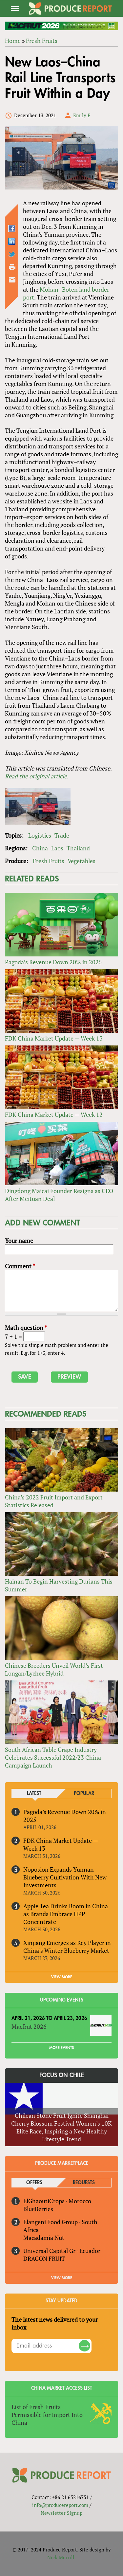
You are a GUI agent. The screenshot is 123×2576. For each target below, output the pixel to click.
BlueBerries (38, 2209)
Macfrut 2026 (29, 2026)
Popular (84, 1793)
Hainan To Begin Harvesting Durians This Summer (59, 1585)
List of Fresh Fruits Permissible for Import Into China (47, 2414)
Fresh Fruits (41, 41)
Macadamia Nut (43, 2237)
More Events (61, 2048)
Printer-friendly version (12, 267)
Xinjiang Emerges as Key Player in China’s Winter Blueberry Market (67, 1946)
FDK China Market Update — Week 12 (54, 1114)
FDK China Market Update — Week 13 (54, 1038)
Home (13, 41)
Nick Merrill (60, 2557)
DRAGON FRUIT (44, 2258)
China (40, 848)
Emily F (81, 115)
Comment (20, 1266)
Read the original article (36, 776)
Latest (34, 1793)
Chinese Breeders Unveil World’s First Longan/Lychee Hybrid (54, 1669)
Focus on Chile (61, 2075)
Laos (57, 848)
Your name (19, 1240)
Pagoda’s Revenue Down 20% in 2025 (53, 962)
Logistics (39, 835)
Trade (61, 835)
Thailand (78, 848)
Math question (26, 1328)
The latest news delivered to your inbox (54, 2323)
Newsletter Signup (61, 2513)
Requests (84, 2182)
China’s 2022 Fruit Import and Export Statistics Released (54, 1501)
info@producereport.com (60, 2505)
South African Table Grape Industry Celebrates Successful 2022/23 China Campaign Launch (53, 1757)
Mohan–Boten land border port (66, 293)
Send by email (12, 280)
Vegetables (81, 861)
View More (61, 2278)
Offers (34, 2182)
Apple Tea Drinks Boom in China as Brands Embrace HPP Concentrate (65, 1914)
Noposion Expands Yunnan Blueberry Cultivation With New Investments (65, 1877)
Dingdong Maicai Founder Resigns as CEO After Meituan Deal (59, 1195)
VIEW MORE (61, 1977)
